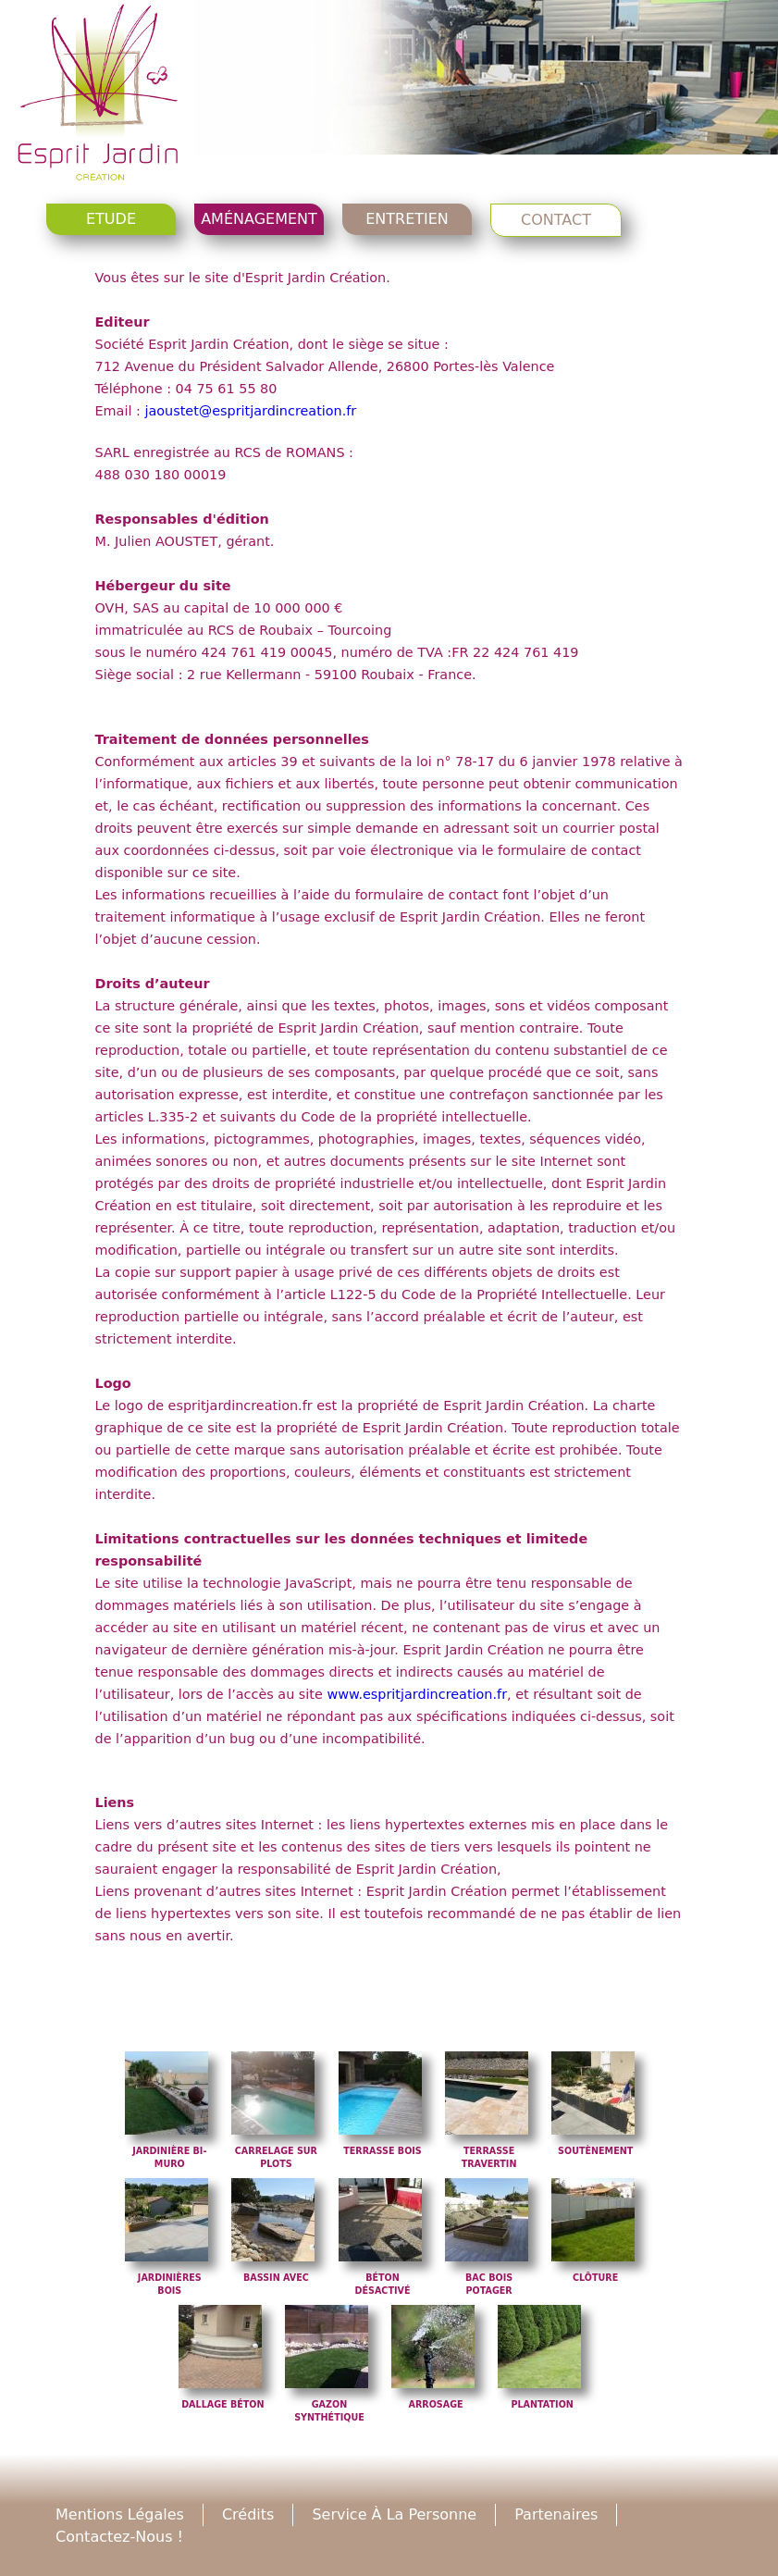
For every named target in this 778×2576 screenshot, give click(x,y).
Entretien (407, 219)
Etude (111, 219)
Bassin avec (276, 2278)
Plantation (542, 2404)
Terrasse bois (382, 2151)
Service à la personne (394, 2514)
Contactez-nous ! (119, 2536)
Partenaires (556, 2514)
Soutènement (595, 2151)
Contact (556, 220)
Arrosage (435, 2404)
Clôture (595, 2278)
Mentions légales (120, 2514)
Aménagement (259, 219)
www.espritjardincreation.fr (417, 1694)
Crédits (248, 2514)
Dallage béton (222, 2404)
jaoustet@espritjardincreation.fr (250, 410)
